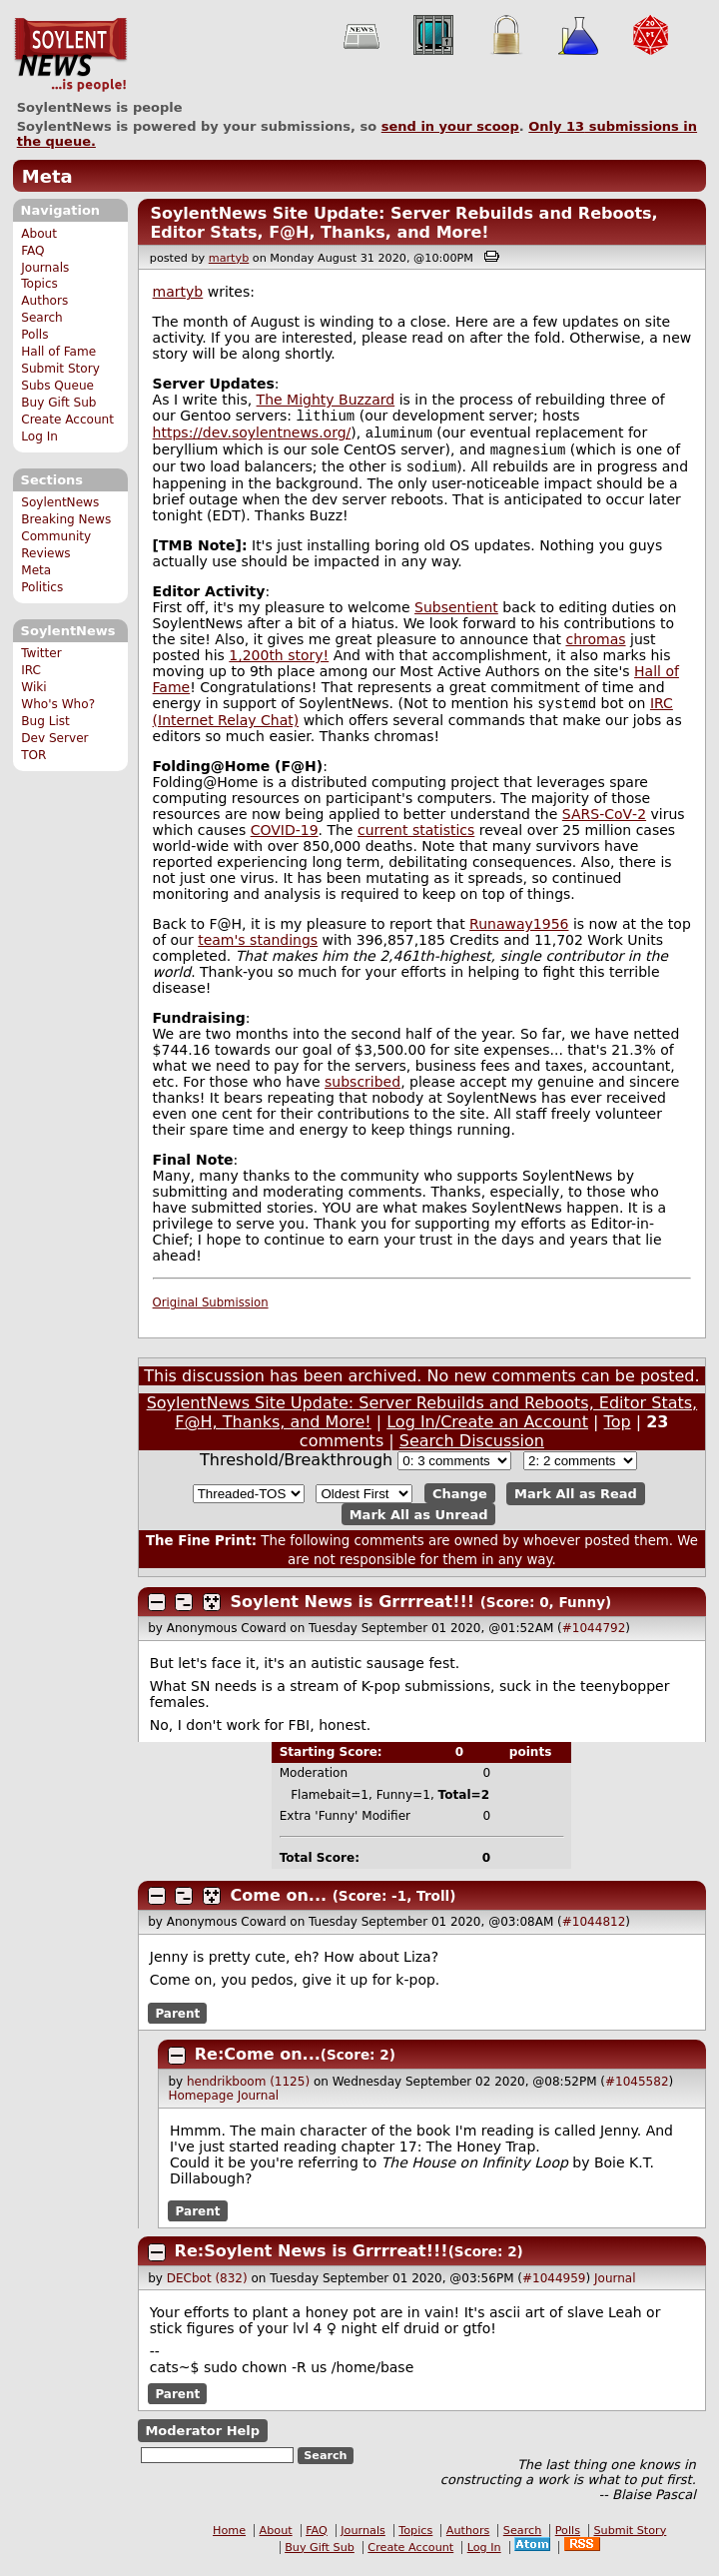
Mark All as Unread (419, 1523)
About (39, 234)
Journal (259, 2106)
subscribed (362, 1092)
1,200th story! (279, 663)
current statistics (416, 840)
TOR (33, 755)
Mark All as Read (575, 1503)
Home (229, 2540)
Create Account (67, 420)
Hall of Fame (58, 352)
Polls (34, 335)
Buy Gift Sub (58, 403)
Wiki (33, 687)
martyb (229, 258)
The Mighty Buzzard (326, 400)
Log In (39, 436)
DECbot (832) (207, 2288)
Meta (47, 176)
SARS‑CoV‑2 (604, 824)
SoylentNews (70, 55)
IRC (31, 670)
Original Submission (211, 1312)
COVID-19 (285, 840)
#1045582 (637, 2092)
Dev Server (54, 738)
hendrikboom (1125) (248, 2092)
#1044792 (594, 1638)
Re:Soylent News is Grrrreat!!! (311, 2260)
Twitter (41, 653)
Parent (177, 2023)
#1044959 (554, 2288)
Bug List (45, 721)
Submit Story (60, 369)
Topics (39, 284)
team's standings (258, 950)
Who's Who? (58, 704)
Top (617, 1431)
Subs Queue (57, 386)
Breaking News (66, 519)
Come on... (279, 1905)
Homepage (200, 2106)
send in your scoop (450, 126)
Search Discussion (471, 1450)
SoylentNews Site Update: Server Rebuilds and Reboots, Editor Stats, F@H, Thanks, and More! (403, 223)
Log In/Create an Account (487, 1431)
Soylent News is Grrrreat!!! (352, 1611)
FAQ (32, 251)
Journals (45, 268)
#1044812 (594, 1932)
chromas (595, 647)
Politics (42, 587)
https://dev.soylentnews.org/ (252, 436)
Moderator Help (202, 2440)
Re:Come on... (258, 2064)
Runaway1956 (518, 934)
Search (42, 318)
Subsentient (456, 615)
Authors (44, 301)
